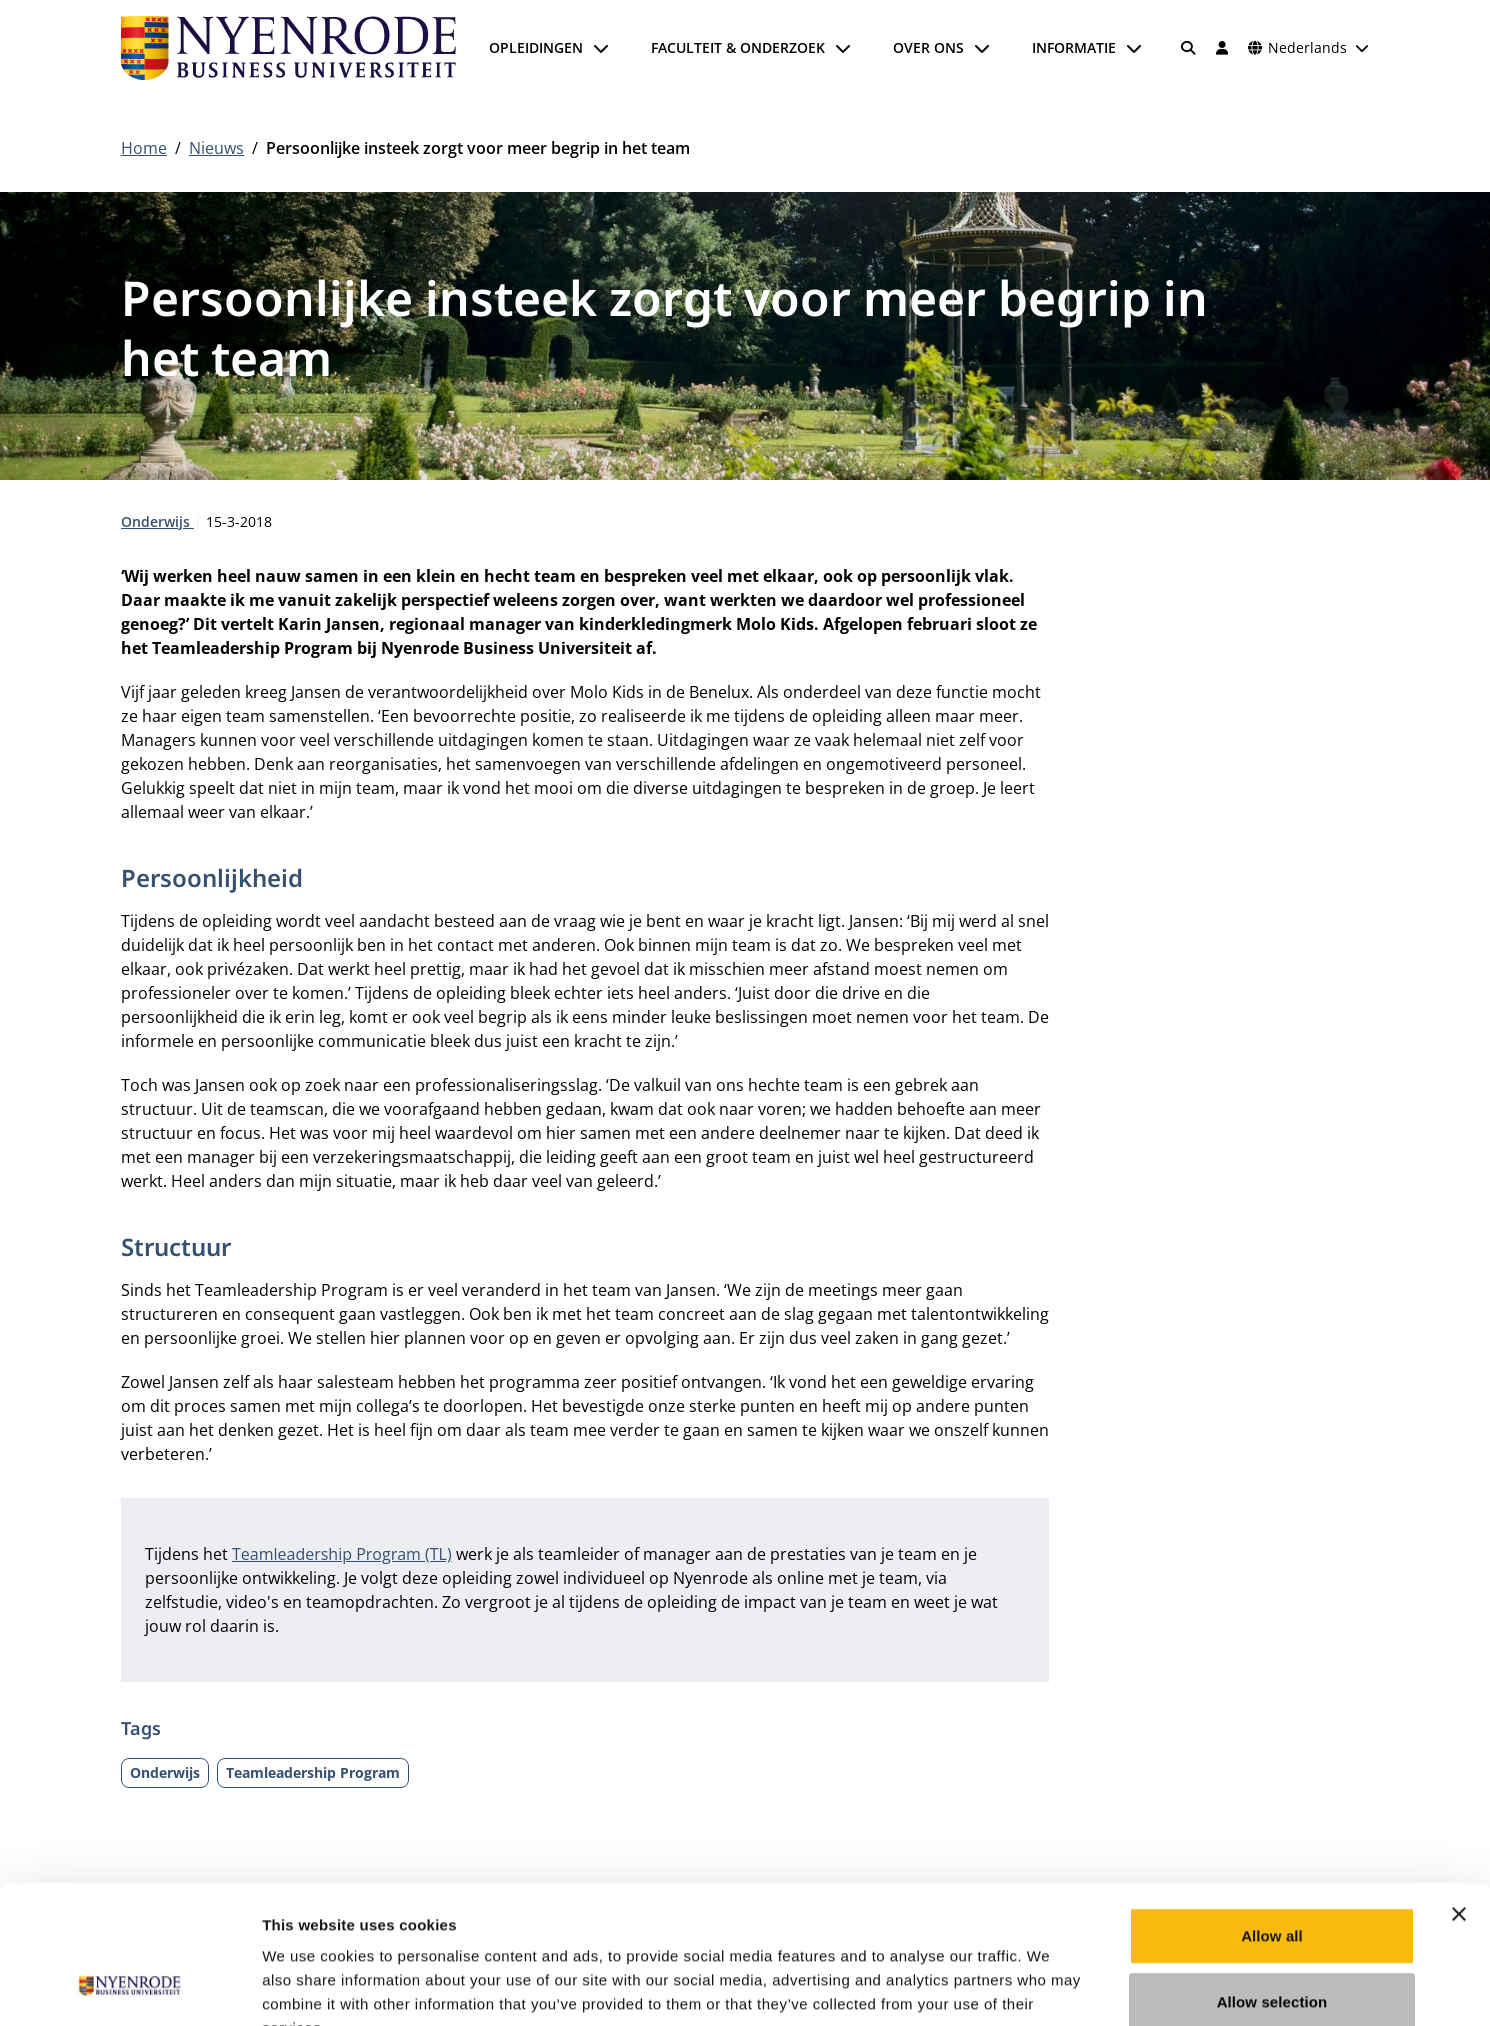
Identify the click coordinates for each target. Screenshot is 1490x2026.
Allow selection (1272, 1879)
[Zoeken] (1189, 48)
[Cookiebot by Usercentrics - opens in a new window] (129, 1987)
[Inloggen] (1222, 48)
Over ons (928, 47)
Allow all (1272, 1813)
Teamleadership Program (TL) (342, 1554)
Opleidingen (536, 47)
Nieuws (216, 148)
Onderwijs (157, 521)
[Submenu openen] (601, 48)
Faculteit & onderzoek (738, 47)
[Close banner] (1459, 1792)
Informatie (1074, 47)
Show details (1049, 1986)
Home (144, 148)
